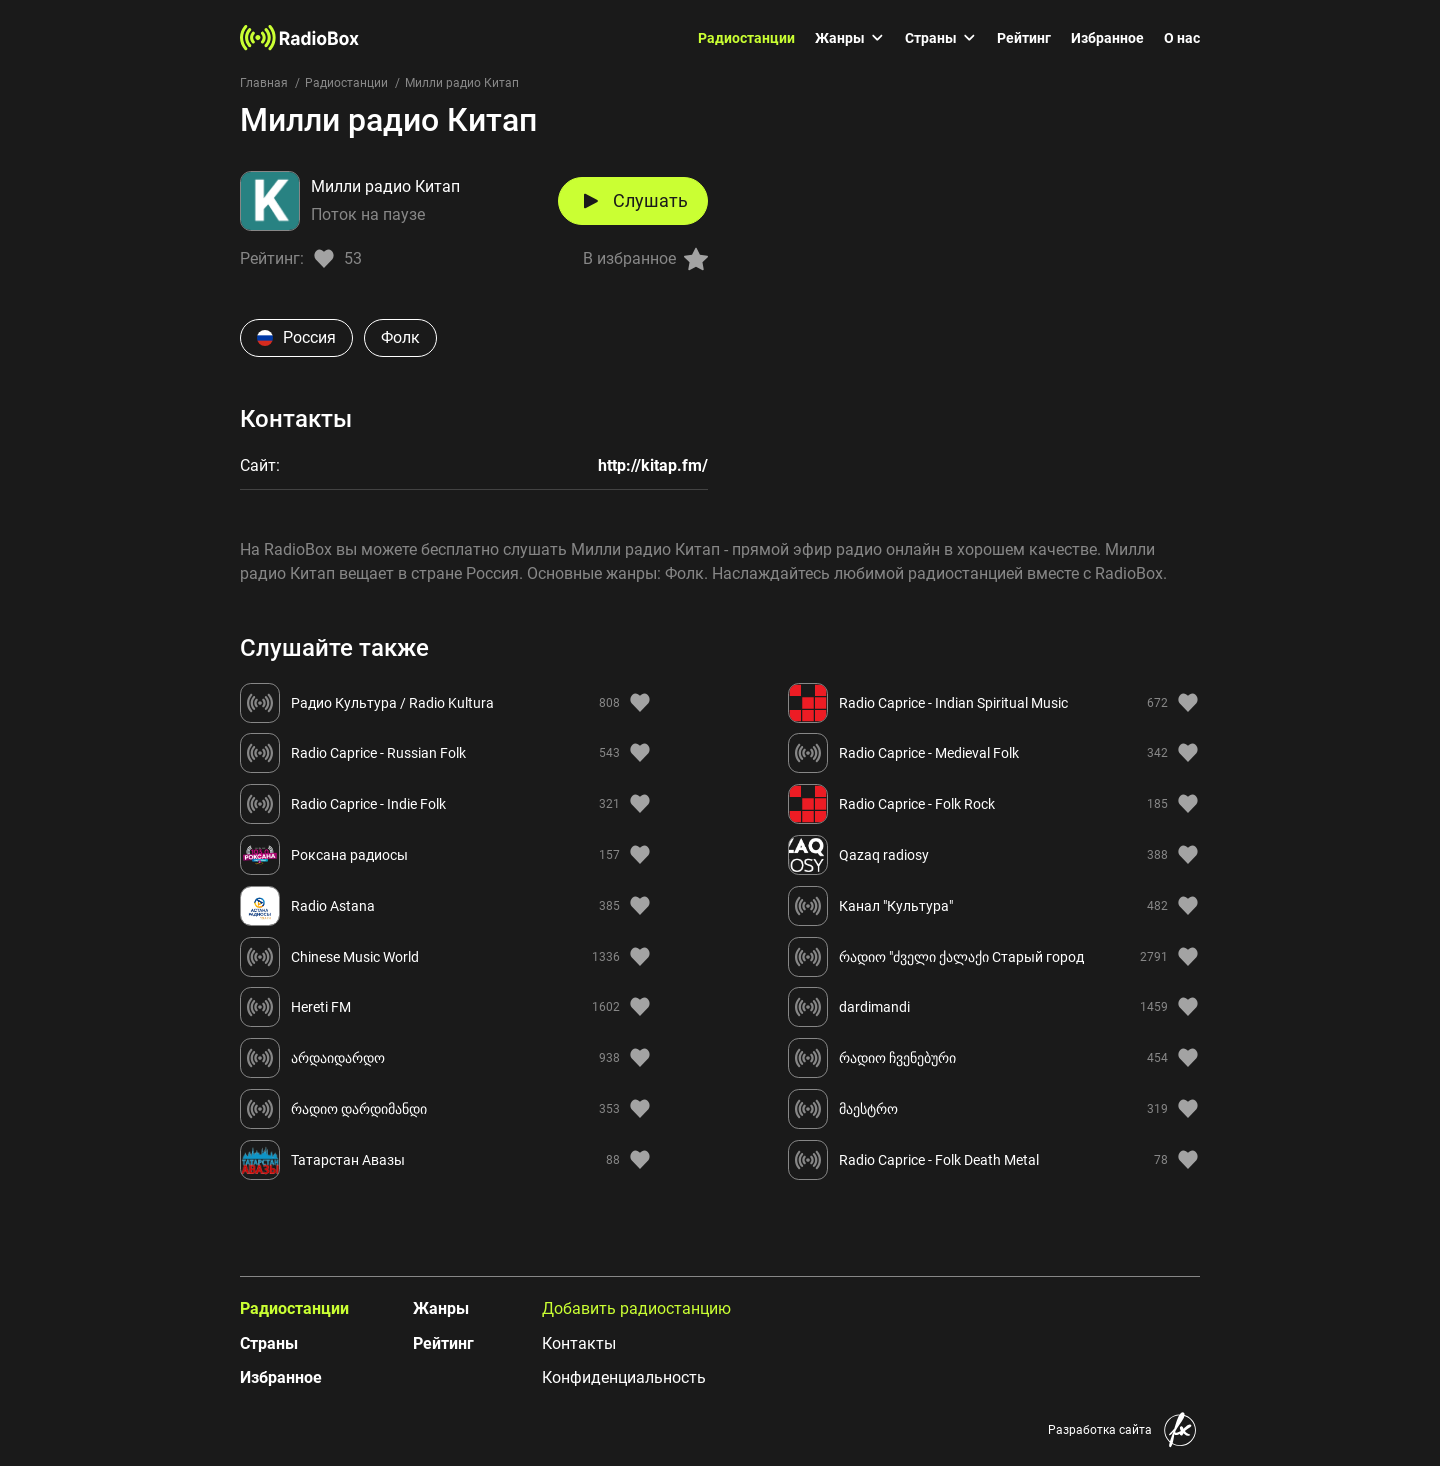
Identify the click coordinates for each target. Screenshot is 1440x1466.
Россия (296, 337)
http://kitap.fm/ (653, 465)
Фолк (400, 337)
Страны (941, 38)
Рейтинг (1024, 38)
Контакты (579, 1343)
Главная (264, 83)
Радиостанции (746, 38)
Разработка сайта (1100, 1430)
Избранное (1107, 38)
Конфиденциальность (624, 1377)
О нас (1182, 38)
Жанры (850, 38)
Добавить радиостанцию (636, 1308)
